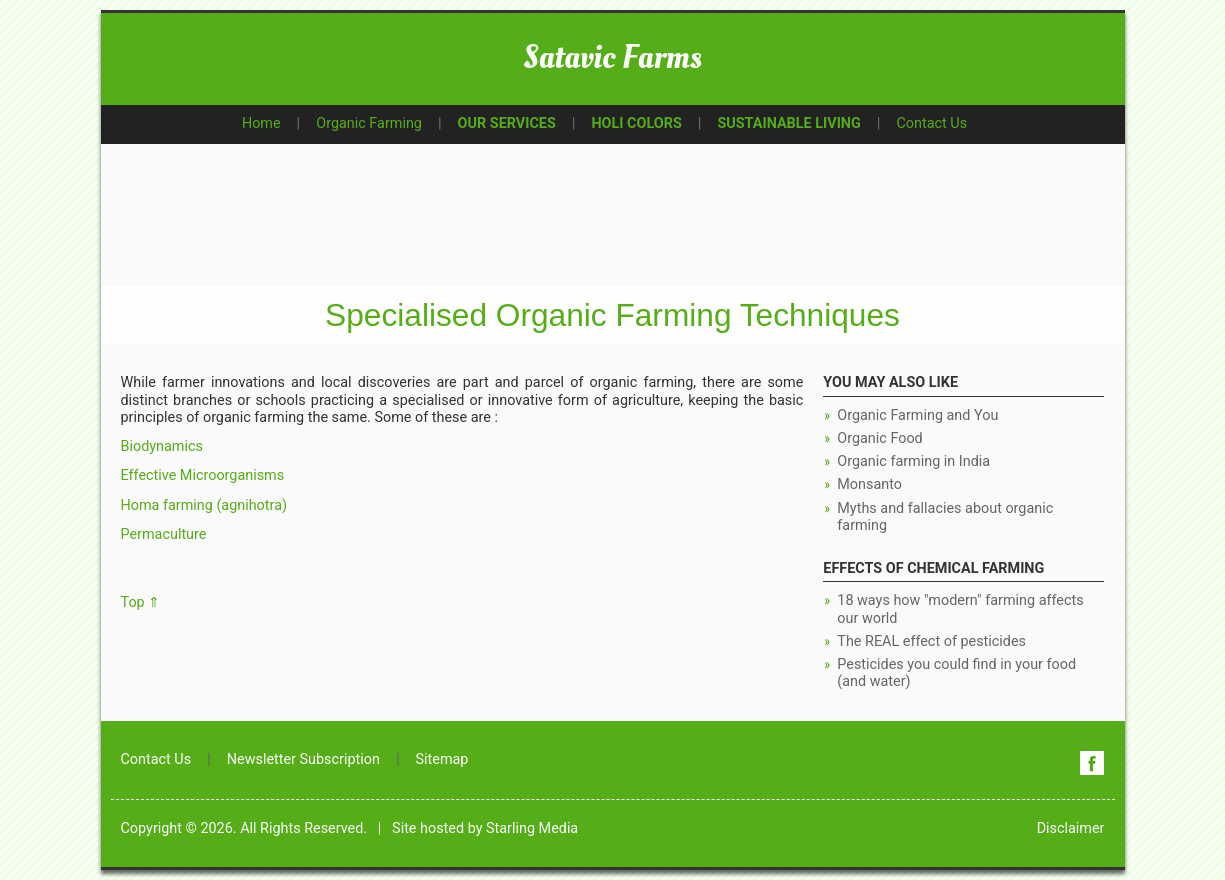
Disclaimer (1071, 828)
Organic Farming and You (917, 415)
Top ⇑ (141, 602)
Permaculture (164, 534)
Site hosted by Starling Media (485, 828)
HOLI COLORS (636, 123)
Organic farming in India (913, 461)
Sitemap (442, 759)
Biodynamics (162, 446)
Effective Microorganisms (203, 475)
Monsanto (869, 484)
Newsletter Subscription (303, 759)
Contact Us (931, 123)
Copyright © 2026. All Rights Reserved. (244, 828)
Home (261, 123)
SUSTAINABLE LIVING (788, 123)
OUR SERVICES (507, 123)
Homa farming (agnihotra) (204, 505)
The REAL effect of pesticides (931, 641)
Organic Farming (369, 123)
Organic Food (879, 438)
